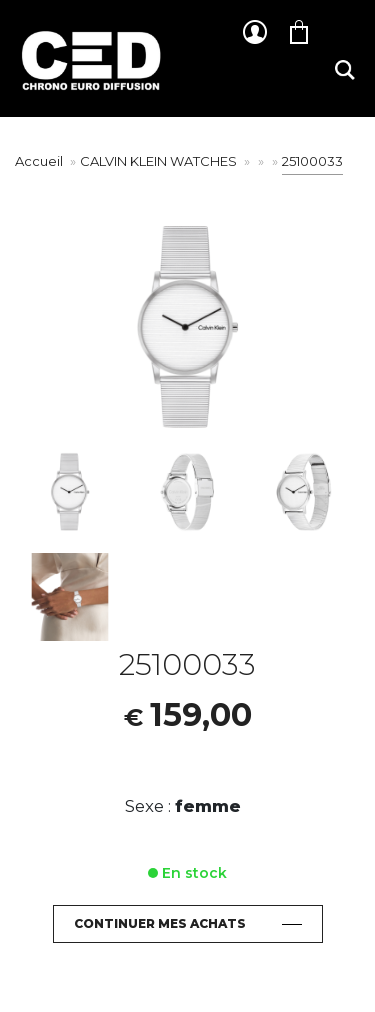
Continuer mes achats (160, 923)
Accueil (39, 161)
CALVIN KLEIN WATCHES (160, 161)
